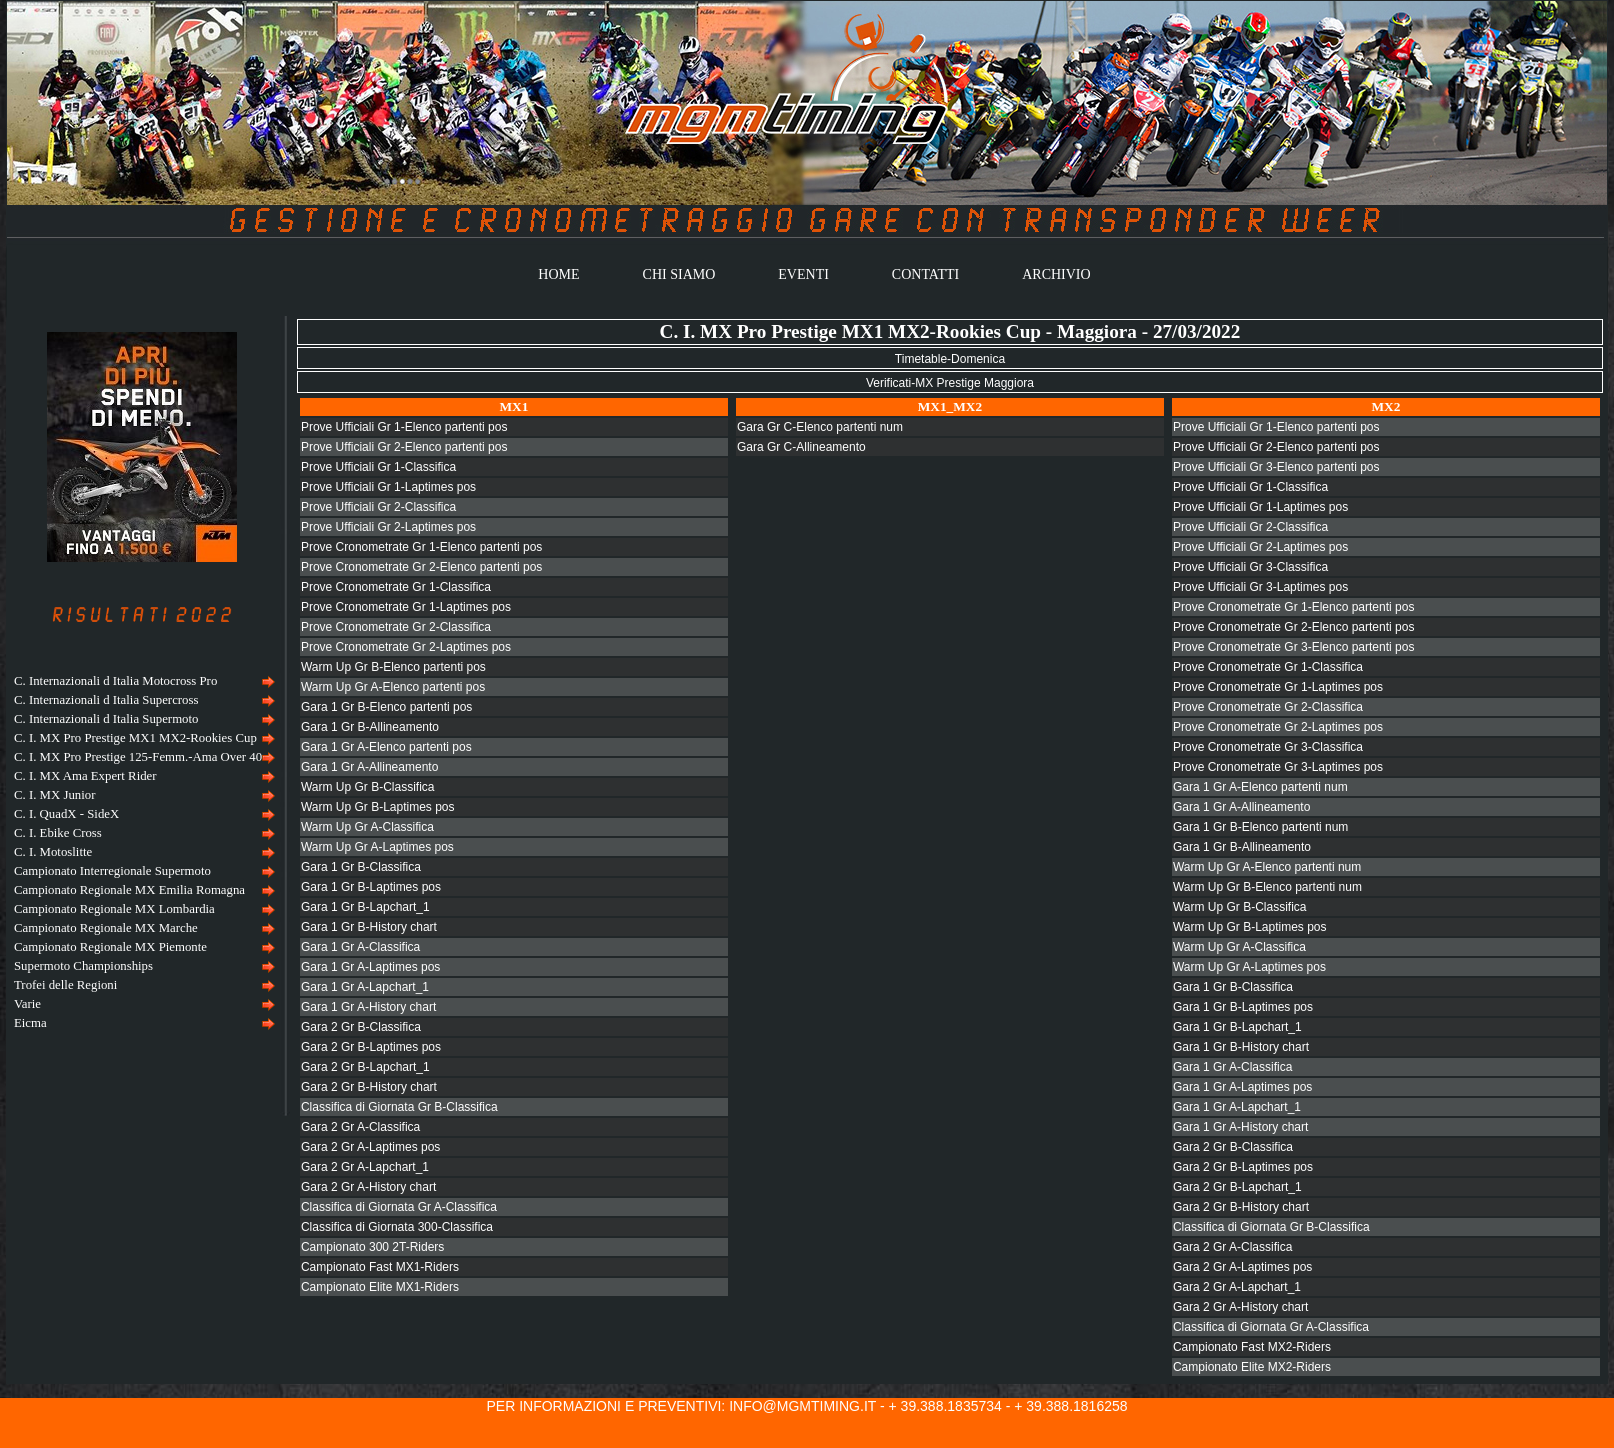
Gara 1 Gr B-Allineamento (370, 727)
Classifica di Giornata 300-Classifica (397, 1227)
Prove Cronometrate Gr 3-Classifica (1268, 747)
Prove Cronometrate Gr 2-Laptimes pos (406, 647)
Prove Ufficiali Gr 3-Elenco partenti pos (1276, 467)
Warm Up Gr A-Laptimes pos (377, 847)
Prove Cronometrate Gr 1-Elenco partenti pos (421, 547)
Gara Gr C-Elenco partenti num (820, 427)
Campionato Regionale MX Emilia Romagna (129, 890)
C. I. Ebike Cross (58, 833)
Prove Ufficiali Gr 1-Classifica (378, 467)
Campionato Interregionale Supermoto (112, 871)
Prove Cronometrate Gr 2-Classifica (396, 627)
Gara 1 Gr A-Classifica (360, 947)
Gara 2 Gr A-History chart (368, 1187)
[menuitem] (142, 681)
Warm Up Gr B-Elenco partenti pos (393, 667)
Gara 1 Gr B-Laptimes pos (371, 887)
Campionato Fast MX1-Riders (380, 1267)
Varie (27, 1004)
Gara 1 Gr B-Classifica (361, 867)
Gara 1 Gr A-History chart (368, 1007)
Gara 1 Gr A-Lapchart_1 (365, 987)
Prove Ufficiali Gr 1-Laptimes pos (388, 487)
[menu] (142, 852)
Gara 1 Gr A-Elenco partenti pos (386, 747)
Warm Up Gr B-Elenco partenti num (1267, 887)
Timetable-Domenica (950, 359)
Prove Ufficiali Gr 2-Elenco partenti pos (404, 447)
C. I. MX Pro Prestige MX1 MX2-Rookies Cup (135, 738)
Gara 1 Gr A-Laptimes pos (370, 967)
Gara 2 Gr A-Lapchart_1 (365, 1167)
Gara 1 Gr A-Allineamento (369, 767)
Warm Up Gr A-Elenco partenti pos (393, 687)
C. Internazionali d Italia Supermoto (106, 719)
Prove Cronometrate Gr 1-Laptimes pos (406, 607)
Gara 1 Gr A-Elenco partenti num (1260, 787)
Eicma (30, 1023)
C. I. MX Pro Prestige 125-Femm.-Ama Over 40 (138, 757)
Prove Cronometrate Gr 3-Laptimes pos (1278, 767)
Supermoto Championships (83, 966)
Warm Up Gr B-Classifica (368, 787)
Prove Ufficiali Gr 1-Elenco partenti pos (404, 427)
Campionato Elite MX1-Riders (380, 1287)
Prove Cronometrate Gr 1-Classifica (396, 587)
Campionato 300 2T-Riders (372, 1247)
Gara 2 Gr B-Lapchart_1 (365, 1067)
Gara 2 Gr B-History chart (369, 1087)
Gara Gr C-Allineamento (801, 447)
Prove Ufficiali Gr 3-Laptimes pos (1260, 587)
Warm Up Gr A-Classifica (367, 827)
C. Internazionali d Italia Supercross (106, 700)
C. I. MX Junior (54, 795)
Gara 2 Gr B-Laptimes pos (371, 1047)
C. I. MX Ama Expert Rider (85, 776)
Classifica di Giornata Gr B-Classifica (399, 1107)
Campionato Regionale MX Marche (106, 928)
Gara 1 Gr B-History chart (369, 927)
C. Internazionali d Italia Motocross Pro (115, 681)
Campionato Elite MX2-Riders (1252, 1367)
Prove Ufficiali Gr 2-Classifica (378, 507)
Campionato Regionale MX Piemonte (110, 947)
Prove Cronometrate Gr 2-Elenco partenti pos (421, 567)
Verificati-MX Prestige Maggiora (950, 383)
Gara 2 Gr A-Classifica (360, 1127)
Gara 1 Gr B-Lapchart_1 (365, 907)
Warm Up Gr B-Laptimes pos (378, 807)
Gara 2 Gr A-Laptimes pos (370, 1147)
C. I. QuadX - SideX (66, 814)
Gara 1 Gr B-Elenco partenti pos (386, 707)
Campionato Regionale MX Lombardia (114, 909)
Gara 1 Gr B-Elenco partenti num (1260, 827)
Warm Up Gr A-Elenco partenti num (1267, 867)
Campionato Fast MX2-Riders (1252, 1347)
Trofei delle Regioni (65, 985)
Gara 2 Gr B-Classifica (361, 1027)
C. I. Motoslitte (53, 852)
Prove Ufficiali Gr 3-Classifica (1250, 567)
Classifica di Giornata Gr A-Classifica (399, 1207)
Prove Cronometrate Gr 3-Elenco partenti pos (1293, 647)
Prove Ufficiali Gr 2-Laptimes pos (388, 527)
